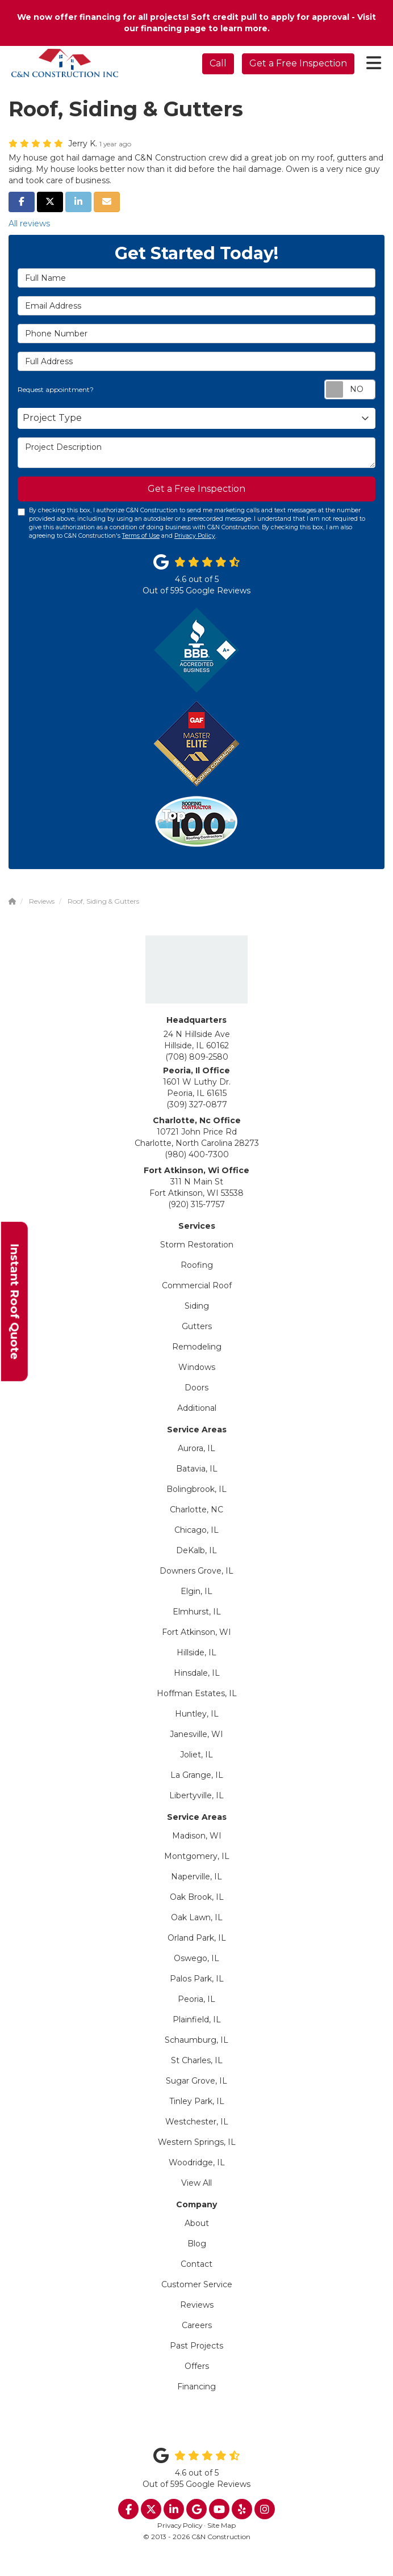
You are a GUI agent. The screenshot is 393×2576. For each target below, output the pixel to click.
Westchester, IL (196, 2122)
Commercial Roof (197, 1285)
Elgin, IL (196, 1591)
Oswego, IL (196, 1958)
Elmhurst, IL (197, 1612)
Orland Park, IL (197, 1938)
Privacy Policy (194, 535)
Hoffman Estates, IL (197, 1693)
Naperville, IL (196, 1876)
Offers (197, 2366)
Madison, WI (196, 1836)
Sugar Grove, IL (196, 2081)
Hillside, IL (196, 1652)
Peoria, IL (196, 1999)
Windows (196, 1367)
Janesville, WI (196, 1734)
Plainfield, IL (197, 2019)
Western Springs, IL (197, 2142)
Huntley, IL (197, 1714)
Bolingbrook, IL (196, 1489)
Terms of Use (141, 535)
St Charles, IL (197, 2060)
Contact (196, 2264)
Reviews (197, 2305)
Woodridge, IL (197, 2162)
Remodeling (196, 1347)
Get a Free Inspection (298, 63)
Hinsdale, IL (197, 1673)
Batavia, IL (197, 1469)
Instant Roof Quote (15, 1301)
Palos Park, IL (197, 1979)
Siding (197, 1306)
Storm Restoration (196, 1244)
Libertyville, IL (196, 1795)
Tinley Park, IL (196, 2101)
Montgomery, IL (196, 1856)
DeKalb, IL (196, 1550)
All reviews (29, 223)
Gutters (197, 1326)
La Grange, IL (196, 1775)
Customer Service (196, 2284)
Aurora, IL (196, 1448)
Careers (197, 2325)
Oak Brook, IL (197, 1897)
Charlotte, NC (196, 1509)
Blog (196, 2243)
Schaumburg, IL (196, 2040)
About (197, 2223)
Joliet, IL (196, 1754)
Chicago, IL (196, 1530)
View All (196, 2183)
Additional (196, 1408)
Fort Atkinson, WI (196, 1632)
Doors (196, 1387)
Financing (196, 2386)
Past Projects (196, 2346)
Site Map (221, 2525)
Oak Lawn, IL (197, 1917)
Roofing (197, 1265)
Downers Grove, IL (196, 1571)
